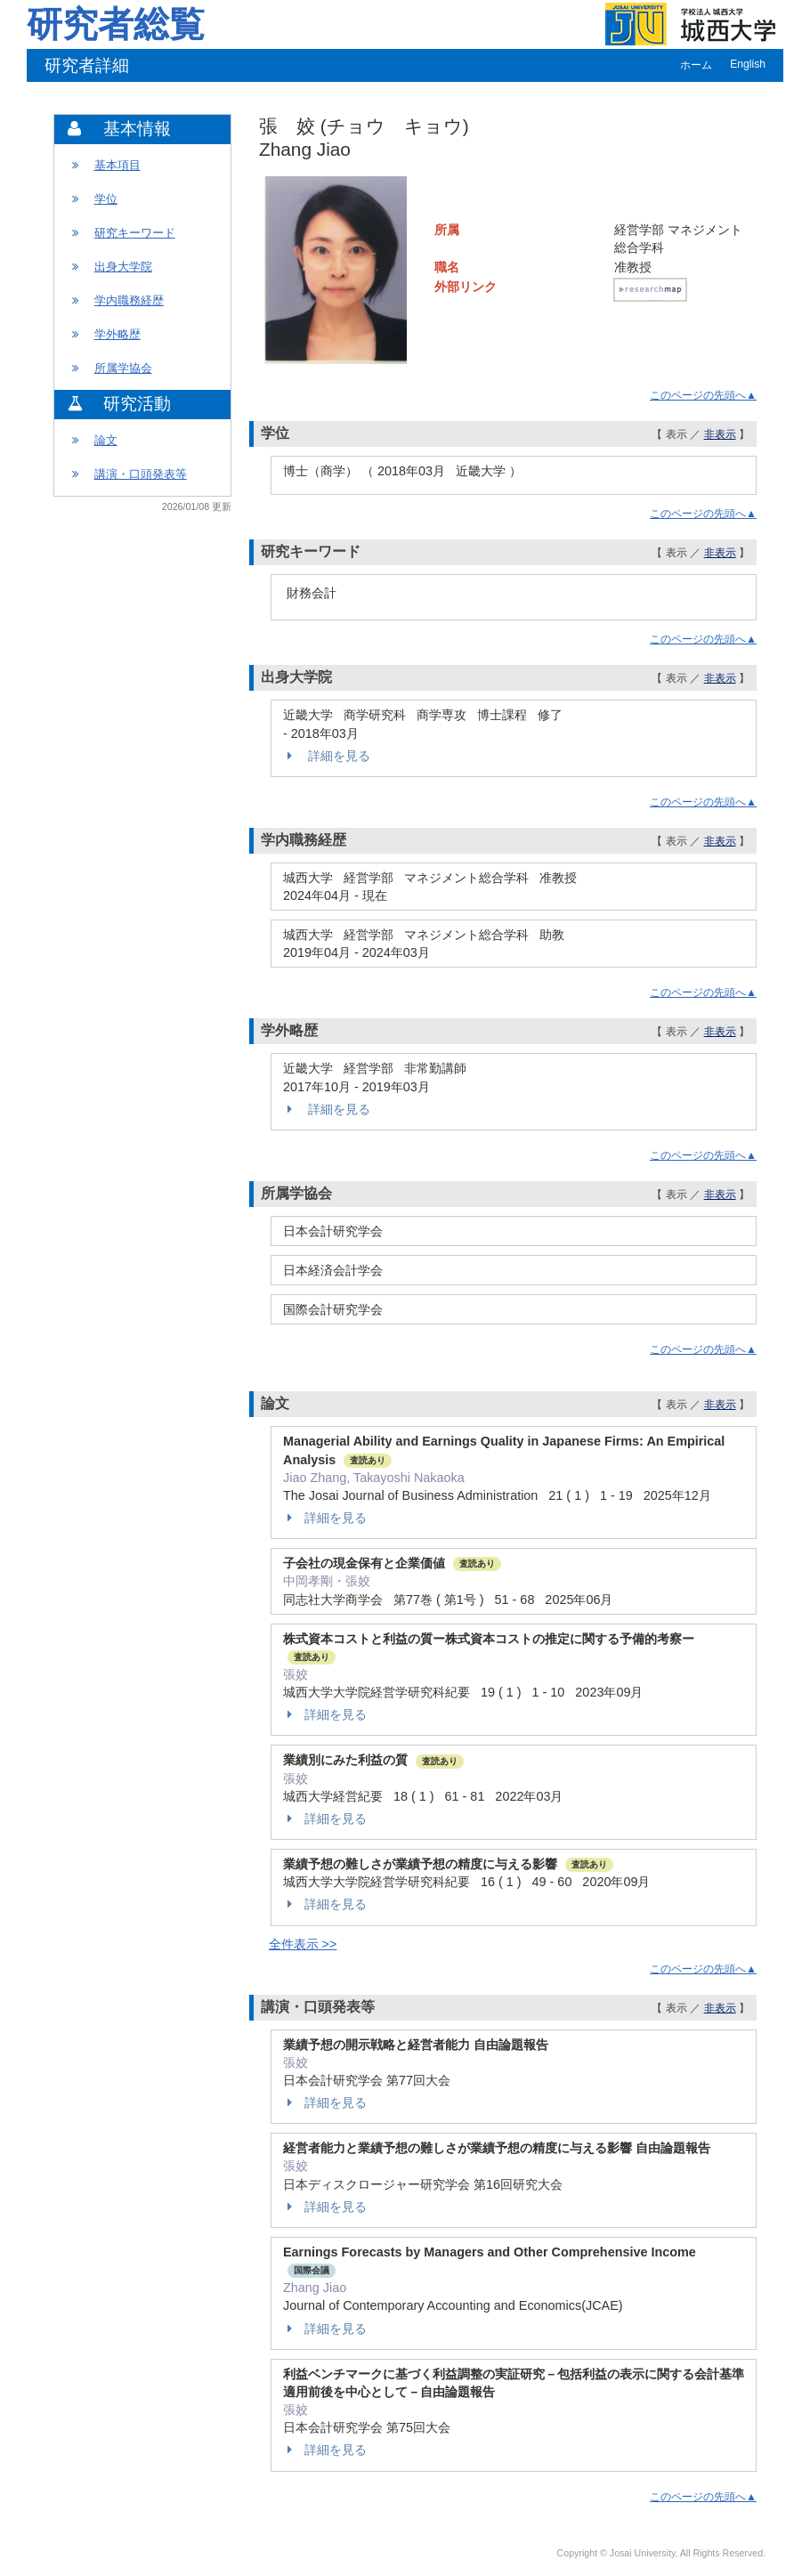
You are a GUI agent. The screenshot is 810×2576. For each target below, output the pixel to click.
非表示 (720, 434)
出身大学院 (123, 266)
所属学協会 (123, 368)
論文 (105, 440)
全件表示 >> (303, 1944)
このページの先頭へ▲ (703, 395)
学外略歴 (117, 334)
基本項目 (117, 165)
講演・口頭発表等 (140, 474)
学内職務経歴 (129, 300)
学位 (105, 199)
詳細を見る (326, 756)
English (747, 64)
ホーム (696, 65)
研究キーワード (134, 232)
